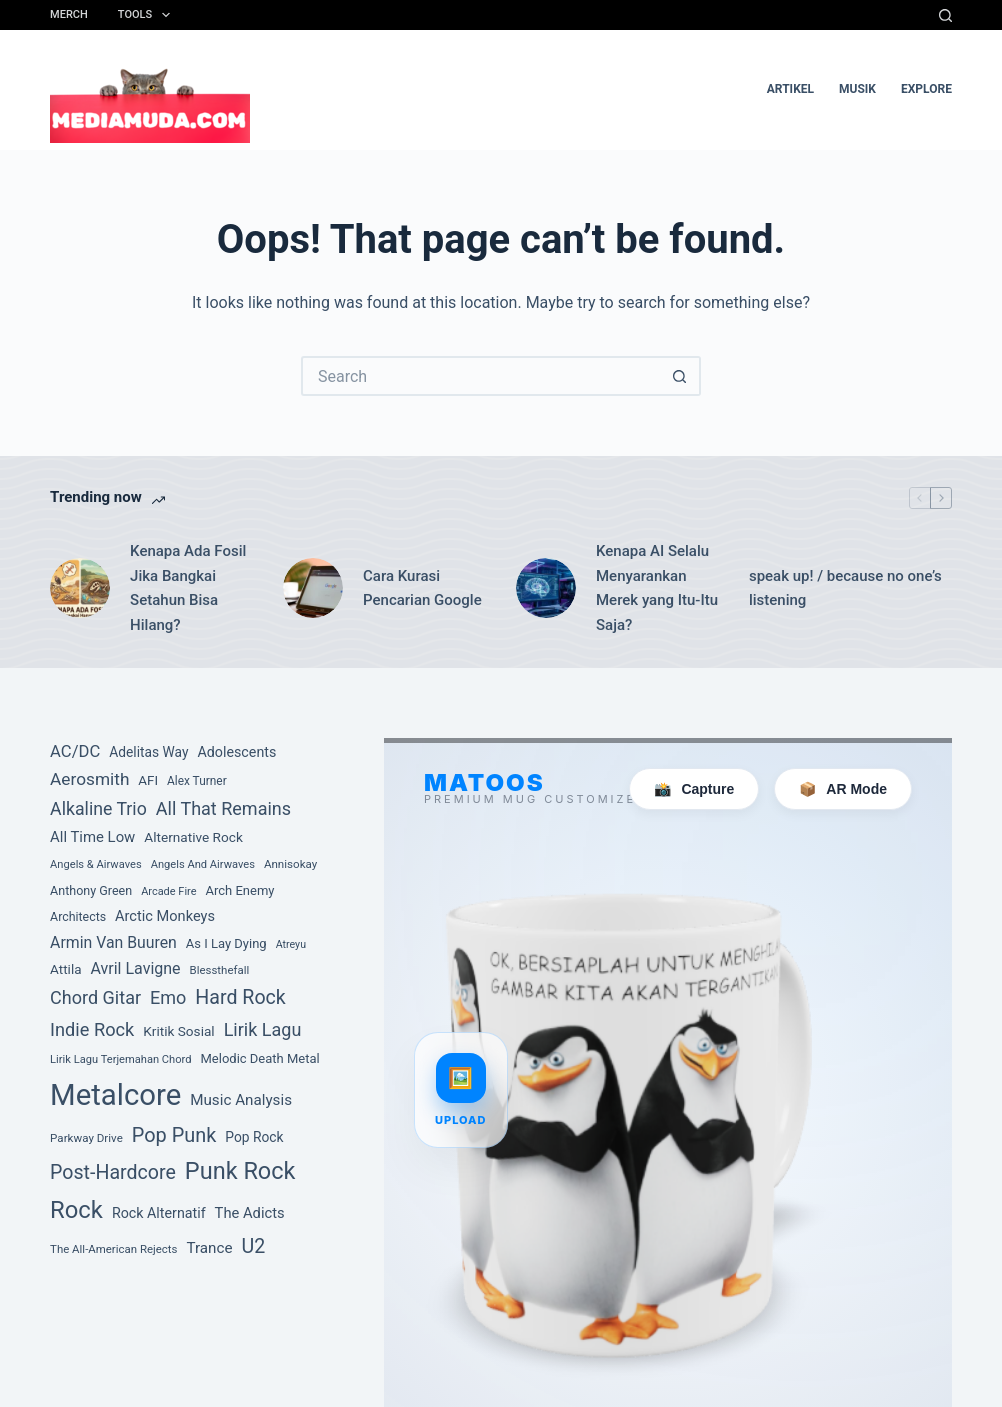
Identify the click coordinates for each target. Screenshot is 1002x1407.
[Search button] (681, 376)
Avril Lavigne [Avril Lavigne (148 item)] (135, 968)
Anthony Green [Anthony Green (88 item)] (91, 890)
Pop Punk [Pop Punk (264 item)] (174, 1135)
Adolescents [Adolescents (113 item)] (236, 752)
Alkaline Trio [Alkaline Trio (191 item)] (98, 809)
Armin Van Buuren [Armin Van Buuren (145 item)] (113, 942)
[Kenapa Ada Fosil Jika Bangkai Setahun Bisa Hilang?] (80, 588)
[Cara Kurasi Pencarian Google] (313, 588)
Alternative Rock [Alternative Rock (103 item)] (193, 837)
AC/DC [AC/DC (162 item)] (75, 751)
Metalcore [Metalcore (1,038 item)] (115, 1095)
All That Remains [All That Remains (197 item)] (223, 808)
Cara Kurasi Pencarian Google (422, 588)
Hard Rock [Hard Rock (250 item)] (240, 997)
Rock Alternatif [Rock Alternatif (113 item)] (159, 1213)
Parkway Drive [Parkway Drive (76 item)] (86, 1138)
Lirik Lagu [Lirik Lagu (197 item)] (263, 1029)
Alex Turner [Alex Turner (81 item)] (197, 781)
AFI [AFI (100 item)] (148, 780)
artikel (790, 89)
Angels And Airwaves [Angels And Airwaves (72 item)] (203, 864)
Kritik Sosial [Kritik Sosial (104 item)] (178, 1031)
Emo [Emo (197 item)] (168, 997)
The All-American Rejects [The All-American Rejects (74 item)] (113, 1249)
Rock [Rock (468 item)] (76, 1210)
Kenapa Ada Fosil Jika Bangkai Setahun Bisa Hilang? (188, 588)
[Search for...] (481, 376)
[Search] (945, 15)
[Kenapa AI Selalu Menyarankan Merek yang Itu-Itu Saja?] (546, 588)
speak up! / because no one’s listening (845, 588)
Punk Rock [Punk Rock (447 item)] (240, 1171)
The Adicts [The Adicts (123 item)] (250, 1213)
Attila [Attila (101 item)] (65, 969)
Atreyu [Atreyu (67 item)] (291, 944)
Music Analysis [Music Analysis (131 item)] (241, 1100)
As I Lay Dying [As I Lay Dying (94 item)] (226, 943)
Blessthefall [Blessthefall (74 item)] (220, 970)
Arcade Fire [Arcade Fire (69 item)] (168, 891)
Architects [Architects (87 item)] (78, 917)
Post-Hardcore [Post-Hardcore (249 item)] (113, 1172)
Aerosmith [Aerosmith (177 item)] (89, 779)
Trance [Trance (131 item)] (209, 1248)
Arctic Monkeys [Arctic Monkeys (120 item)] (165, 916)
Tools (148, 15)
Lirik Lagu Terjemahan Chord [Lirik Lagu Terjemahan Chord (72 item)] (120, 1059)
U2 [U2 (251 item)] (253, 1246)
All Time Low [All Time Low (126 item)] (92, 837)
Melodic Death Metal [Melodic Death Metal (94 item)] (259, 1058)
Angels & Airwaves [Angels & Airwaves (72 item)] (96, 864)
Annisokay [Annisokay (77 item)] (290, 864)
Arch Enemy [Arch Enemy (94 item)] (239, 890)
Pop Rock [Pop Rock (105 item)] (254, 1137)
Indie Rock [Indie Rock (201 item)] (92, 1029)
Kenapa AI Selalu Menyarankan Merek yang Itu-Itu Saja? (657, 588)
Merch (69, 14)
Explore (926, 89)
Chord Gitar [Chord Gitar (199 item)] (95, 997)
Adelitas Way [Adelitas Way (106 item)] (148, 752)
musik (857, 89)
